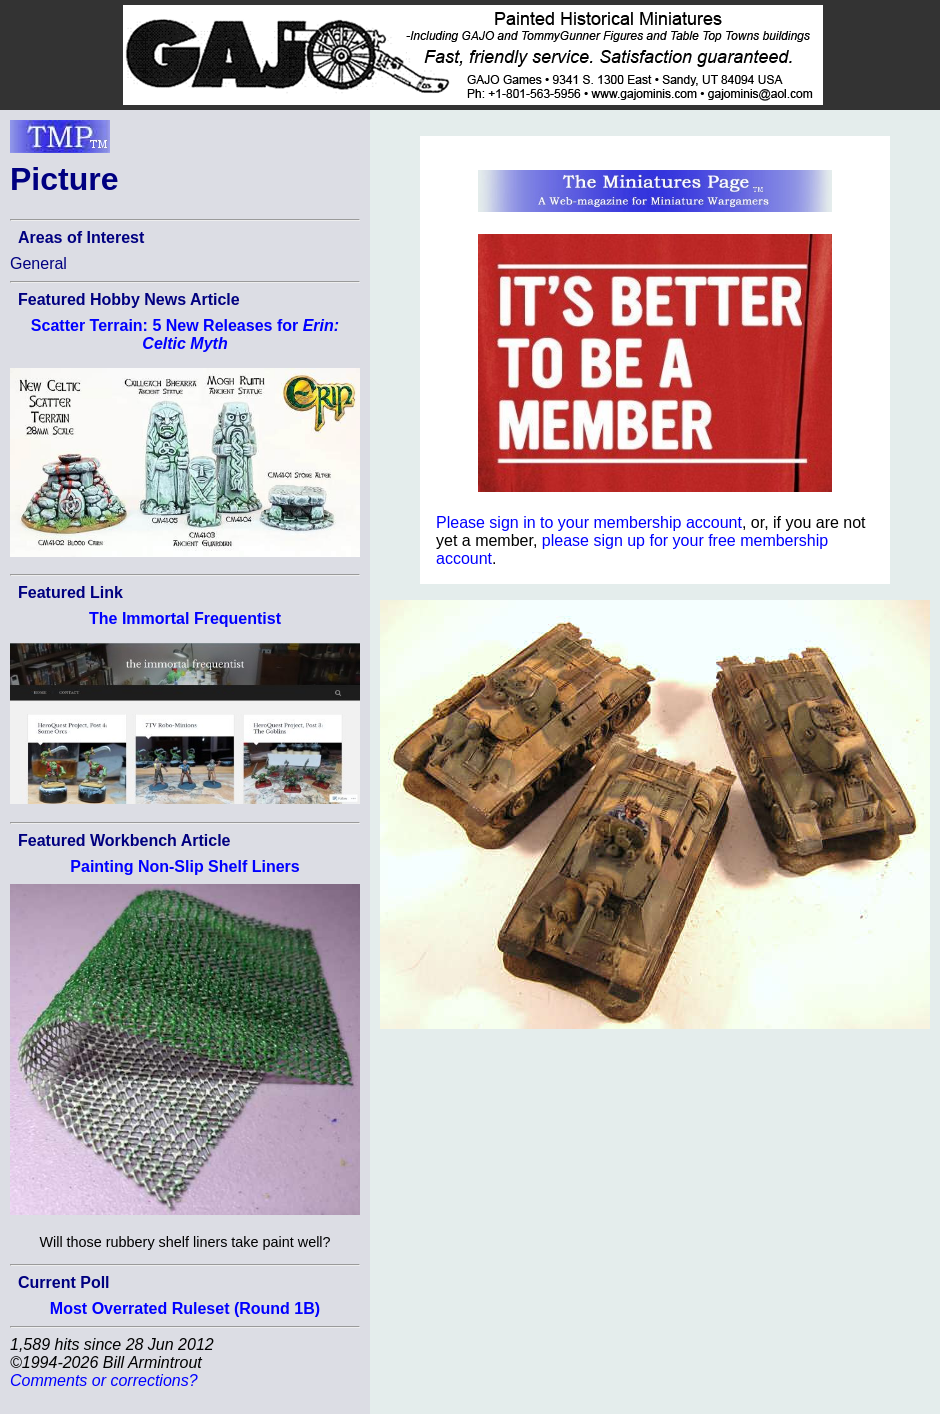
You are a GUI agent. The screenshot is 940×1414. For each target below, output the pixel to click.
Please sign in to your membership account (589, 522)
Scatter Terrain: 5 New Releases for (185, 334)
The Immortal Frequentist (185, 618)
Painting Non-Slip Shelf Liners (184, 866)
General (38, 263)
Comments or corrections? (104, 1380)
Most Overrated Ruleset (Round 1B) (185, 1308)
